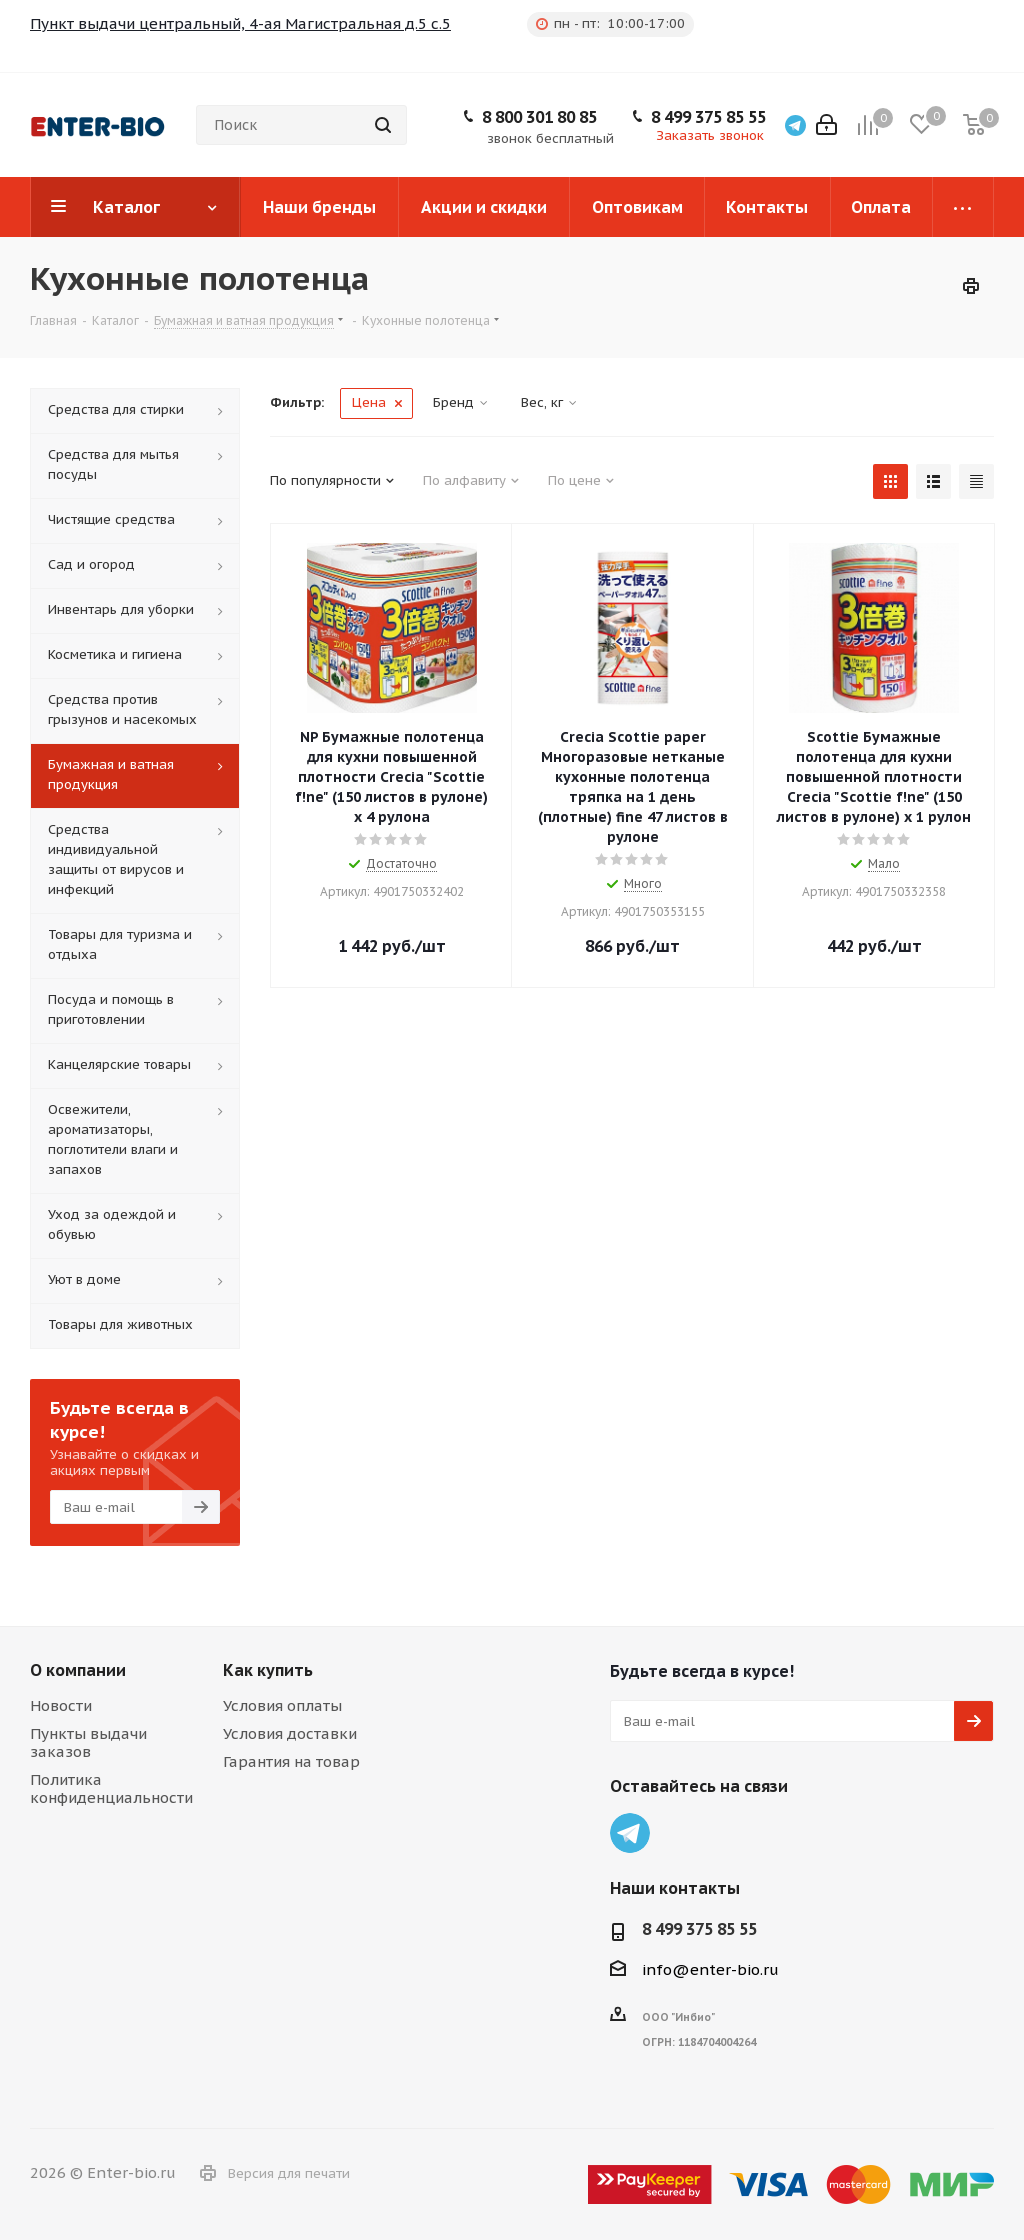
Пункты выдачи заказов (88, 1742)
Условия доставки (290, 1733)
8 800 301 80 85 (539, 117)
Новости (61, 1705)
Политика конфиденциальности (111, 1788)
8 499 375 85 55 (708, 117)
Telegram (630, 1833)
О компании (78, 1670)
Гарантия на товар (291, 1761)
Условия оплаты (282, 1705)
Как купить (268, 1670)
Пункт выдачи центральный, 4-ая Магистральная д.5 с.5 (240, 23)
